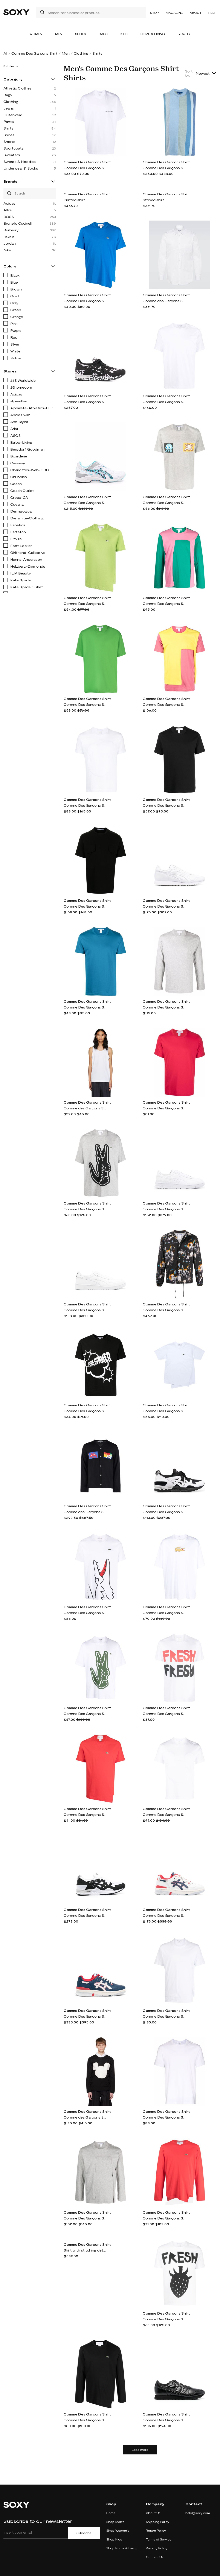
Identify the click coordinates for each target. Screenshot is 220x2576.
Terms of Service (158, 2539)
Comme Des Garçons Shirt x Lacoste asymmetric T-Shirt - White (164, 1411)
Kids (124, 34)
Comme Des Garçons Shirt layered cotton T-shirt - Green (164, 603)
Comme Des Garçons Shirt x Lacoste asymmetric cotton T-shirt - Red (164, 2218)
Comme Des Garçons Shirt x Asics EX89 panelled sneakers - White (164, 1915)
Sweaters (11, 155)
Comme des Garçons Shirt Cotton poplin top (164, 301)
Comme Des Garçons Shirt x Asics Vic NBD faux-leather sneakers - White (164, 1209)
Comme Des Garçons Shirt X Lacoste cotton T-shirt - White (85, 1713)
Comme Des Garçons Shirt (34, 53)
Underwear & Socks (20, 168)
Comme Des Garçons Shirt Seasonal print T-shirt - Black (85, 1411)
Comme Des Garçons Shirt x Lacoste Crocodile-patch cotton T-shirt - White (164, 1613)
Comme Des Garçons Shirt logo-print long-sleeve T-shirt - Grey (164, 1007)
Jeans (8, 108)
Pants (8, 121)
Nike (7, 250)
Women (35, 34)
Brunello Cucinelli (17, 223)
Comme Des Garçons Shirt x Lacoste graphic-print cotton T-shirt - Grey (85, 1209)
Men (58, 34)
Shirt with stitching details (85, 2250)
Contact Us (154, 2557)
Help (212, 12)
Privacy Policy (157, 2548)
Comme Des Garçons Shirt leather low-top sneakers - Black (164, 2420)
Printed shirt (74, 200)
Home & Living (153, 34)
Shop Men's (115, 2521)
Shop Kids (114, 2539)
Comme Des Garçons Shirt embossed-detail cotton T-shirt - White (85, 805)
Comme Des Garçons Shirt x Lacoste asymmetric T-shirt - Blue (85, 301)
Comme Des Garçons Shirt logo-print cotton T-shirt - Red (164, 1108)
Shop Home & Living (122, 2548)
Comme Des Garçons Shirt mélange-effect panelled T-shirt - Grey (85, 2218)
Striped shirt (153, 200)
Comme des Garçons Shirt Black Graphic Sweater (85, 2117)
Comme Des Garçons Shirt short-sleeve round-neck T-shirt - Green (85, 704)
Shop (154, 12)
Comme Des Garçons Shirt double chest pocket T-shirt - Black (85, 906)
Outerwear (12, 115)
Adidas (9, 203)
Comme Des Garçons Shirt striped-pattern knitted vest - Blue (164, 168)
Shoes (80, 34)
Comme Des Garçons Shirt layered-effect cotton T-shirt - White (164, 2016)
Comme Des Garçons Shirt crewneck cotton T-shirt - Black (164, 805)
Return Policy (156, 2530)
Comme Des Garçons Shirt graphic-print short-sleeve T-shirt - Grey (164, 502)
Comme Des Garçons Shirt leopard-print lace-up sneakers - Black (85, 402)
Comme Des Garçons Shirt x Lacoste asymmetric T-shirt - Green (85, 603)
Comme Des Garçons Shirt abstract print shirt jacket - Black (164, 1310)
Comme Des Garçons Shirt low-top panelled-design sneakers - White (164, 906)
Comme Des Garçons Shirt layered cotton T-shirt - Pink (164, 704)
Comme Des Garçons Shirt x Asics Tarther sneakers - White (85, 502)
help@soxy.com (197, 2513)
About (196, 12)
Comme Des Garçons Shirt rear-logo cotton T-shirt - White (164, 2117)
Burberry (11, 230)
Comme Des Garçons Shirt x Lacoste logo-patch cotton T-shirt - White (85, 1613)
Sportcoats (13, 148)
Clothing (81, 53)
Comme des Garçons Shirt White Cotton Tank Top (85, 1108)
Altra (7, 210)
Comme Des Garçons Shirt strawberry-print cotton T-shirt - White (164, 2319)
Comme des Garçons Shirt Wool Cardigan (85, 1512)
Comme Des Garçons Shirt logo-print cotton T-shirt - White (85, 168)
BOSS (8, 217)
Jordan (9, 243)
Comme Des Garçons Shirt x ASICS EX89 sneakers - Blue (85, 2016)
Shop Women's (117, 2530)
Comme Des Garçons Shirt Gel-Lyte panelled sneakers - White (85, 1915)
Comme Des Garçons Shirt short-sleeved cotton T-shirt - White (164, 402)
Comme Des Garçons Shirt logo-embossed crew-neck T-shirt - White (164, 1814)
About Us (153, 2513)
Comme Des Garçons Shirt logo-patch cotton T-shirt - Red (85, 1814)
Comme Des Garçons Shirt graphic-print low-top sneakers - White (85, 1310)
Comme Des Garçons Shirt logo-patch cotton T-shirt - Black (85, 2420)
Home (110, 2513)
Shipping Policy (157, 2521)
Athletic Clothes (17, 88)
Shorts (9, 141)
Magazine (174, 12)
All (5, 53)
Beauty (184, 34)
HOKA (8, 237)
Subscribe (83, 2533)
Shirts (8, 128)
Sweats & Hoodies (19, 161)
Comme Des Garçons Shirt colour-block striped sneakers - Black (164, 1512)
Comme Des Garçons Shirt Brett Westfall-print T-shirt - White (164, 1713)
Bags (103, 34)
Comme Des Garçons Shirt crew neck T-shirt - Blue (85, 1007)
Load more (140, 2449)
